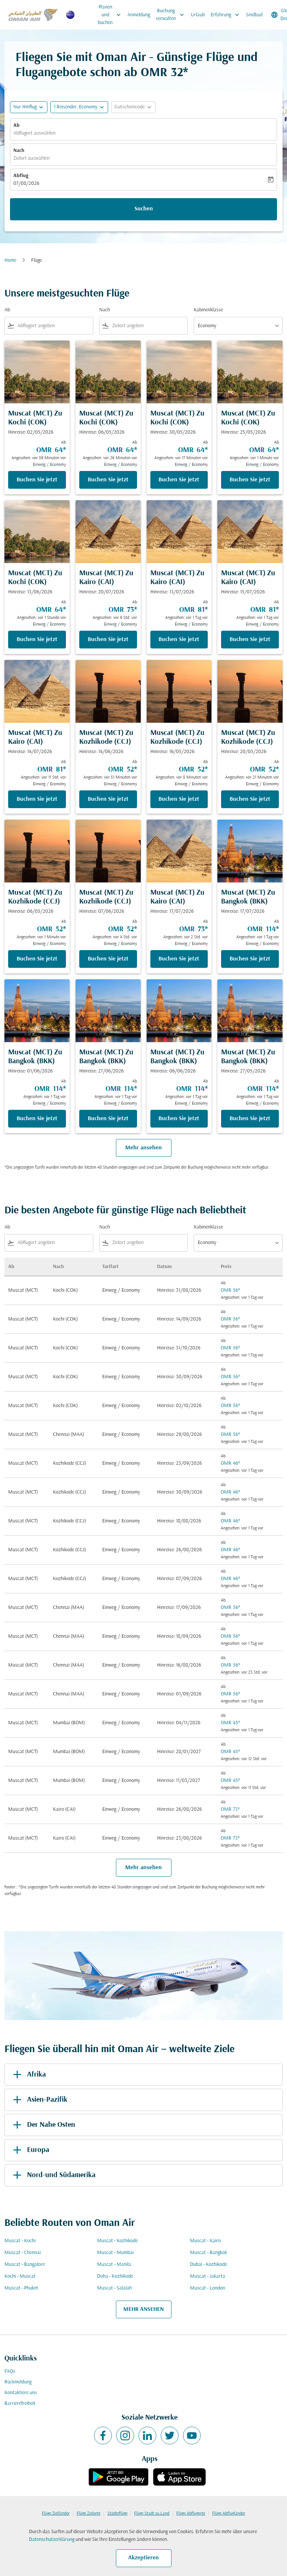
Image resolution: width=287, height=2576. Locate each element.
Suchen (143, 209)
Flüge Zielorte (88, 2513)
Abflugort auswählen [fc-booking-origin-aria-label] (34, 133)
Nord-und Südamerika (53, 2175)
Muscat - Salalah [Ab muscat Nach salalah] (114, 2288)
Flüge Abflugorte (190, 2513)
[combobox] (53, 326)
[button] (79, 107)
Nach (18, 150)
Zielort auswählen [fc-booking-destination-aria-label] (31, 158)
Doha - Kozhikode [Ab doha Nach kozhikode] (115, 2276)
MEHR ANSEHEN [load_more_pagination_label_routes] (143, 2309)
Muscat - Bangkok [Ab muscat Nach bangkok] (208, 2252)
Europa (29, 2150)
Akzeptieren (143, 2558)
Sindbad (254, 15)
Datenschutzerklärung (51, 2539)
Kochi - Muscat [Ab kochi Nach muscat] (20, 2276)
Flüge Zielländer (56, 2513)
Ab (16, 125)
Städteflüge (117, 2513)
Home (10, 260)
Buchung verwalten (172, 14)
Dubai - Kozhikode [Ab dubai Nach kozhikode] (208, 2264)
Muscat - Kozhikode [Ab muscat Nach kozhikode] (117, 2241)
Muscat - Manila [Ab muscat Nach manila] (114, 2264)
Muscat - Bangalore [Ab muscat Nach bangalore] (24, 2264)
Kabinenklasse (208, 310)
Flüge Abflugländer (228, 2513)
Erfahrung (227, 14)
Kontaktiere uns (20, 2393)
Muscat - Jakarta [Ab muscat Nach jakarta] (207, 2276)
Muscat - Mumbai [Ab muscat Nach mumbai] (115, 2252)
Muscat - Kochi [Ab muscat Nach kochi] (20, 2241)
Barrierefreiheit (20, 2403)
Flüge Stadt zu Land (151, 2513)
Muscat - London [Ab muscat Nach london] (207, 2288)
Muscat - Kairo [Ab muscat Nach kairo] (205, 2241)
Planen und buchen (111, 14)
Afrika (28, 2074)
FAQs (9, 2371)
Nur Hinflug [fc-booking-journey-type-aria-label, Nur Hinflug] (25, 107)
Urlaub (198, 15)
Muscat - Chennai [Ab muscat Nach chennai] (22, 2252)
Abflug (20, 176)
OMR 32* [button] (164, 73)
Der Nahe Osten (42, 2125)
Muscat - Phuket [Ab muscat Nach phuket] (21, 2288)
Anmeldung (138, 15)
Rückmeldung (17, 2382)
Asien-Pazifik (38, 2100)
